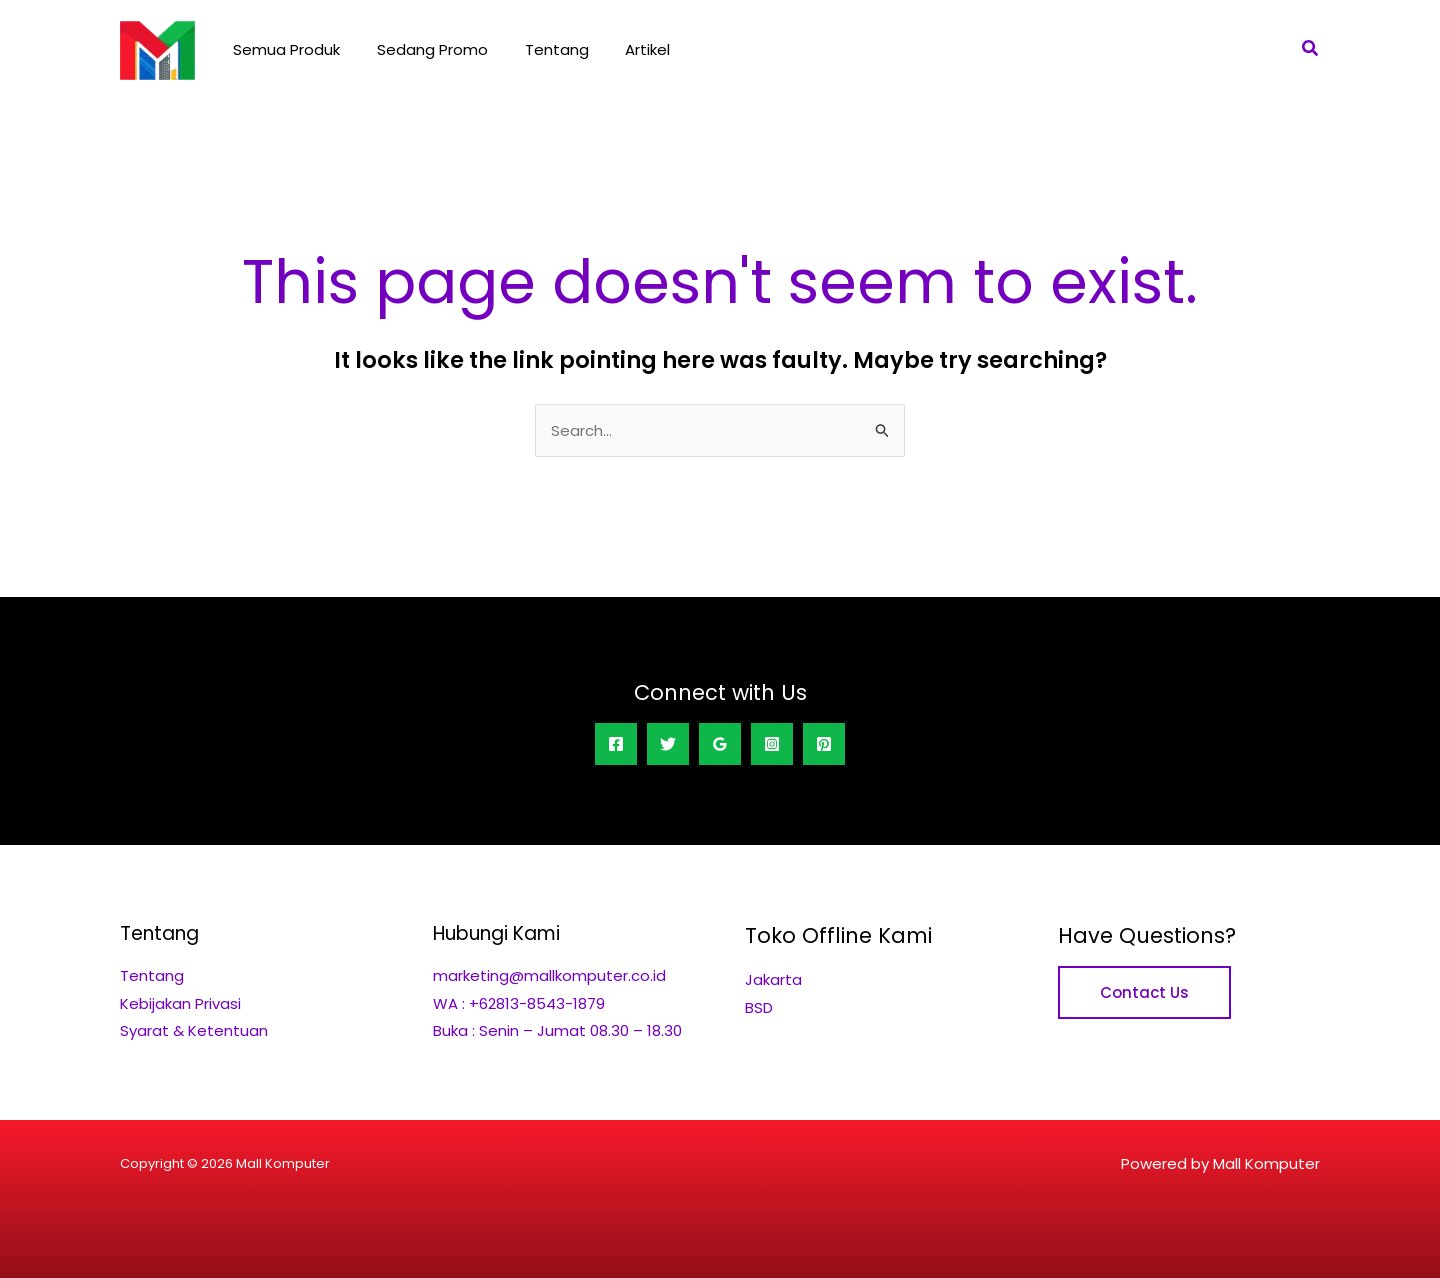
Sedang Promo (422, 49)
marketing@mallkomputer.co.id (549, 975)
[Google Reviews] (720, 744)
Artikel (624, 49)
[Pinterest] (824, 744)
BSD (759, 1006)
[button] (1311, 50)
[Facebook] (616, 744)
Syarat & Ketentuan (194, 1029)
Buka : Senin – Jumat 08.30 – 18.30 (557, 1029)
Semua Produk (283, 49)
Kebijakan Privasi (180, 1002)
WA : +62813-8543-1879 (519, 1002)
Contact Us (1144, 992)
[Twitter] (668, 744)
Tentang (540, 49)
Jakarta (773, 979)
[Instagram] (772, 744)
